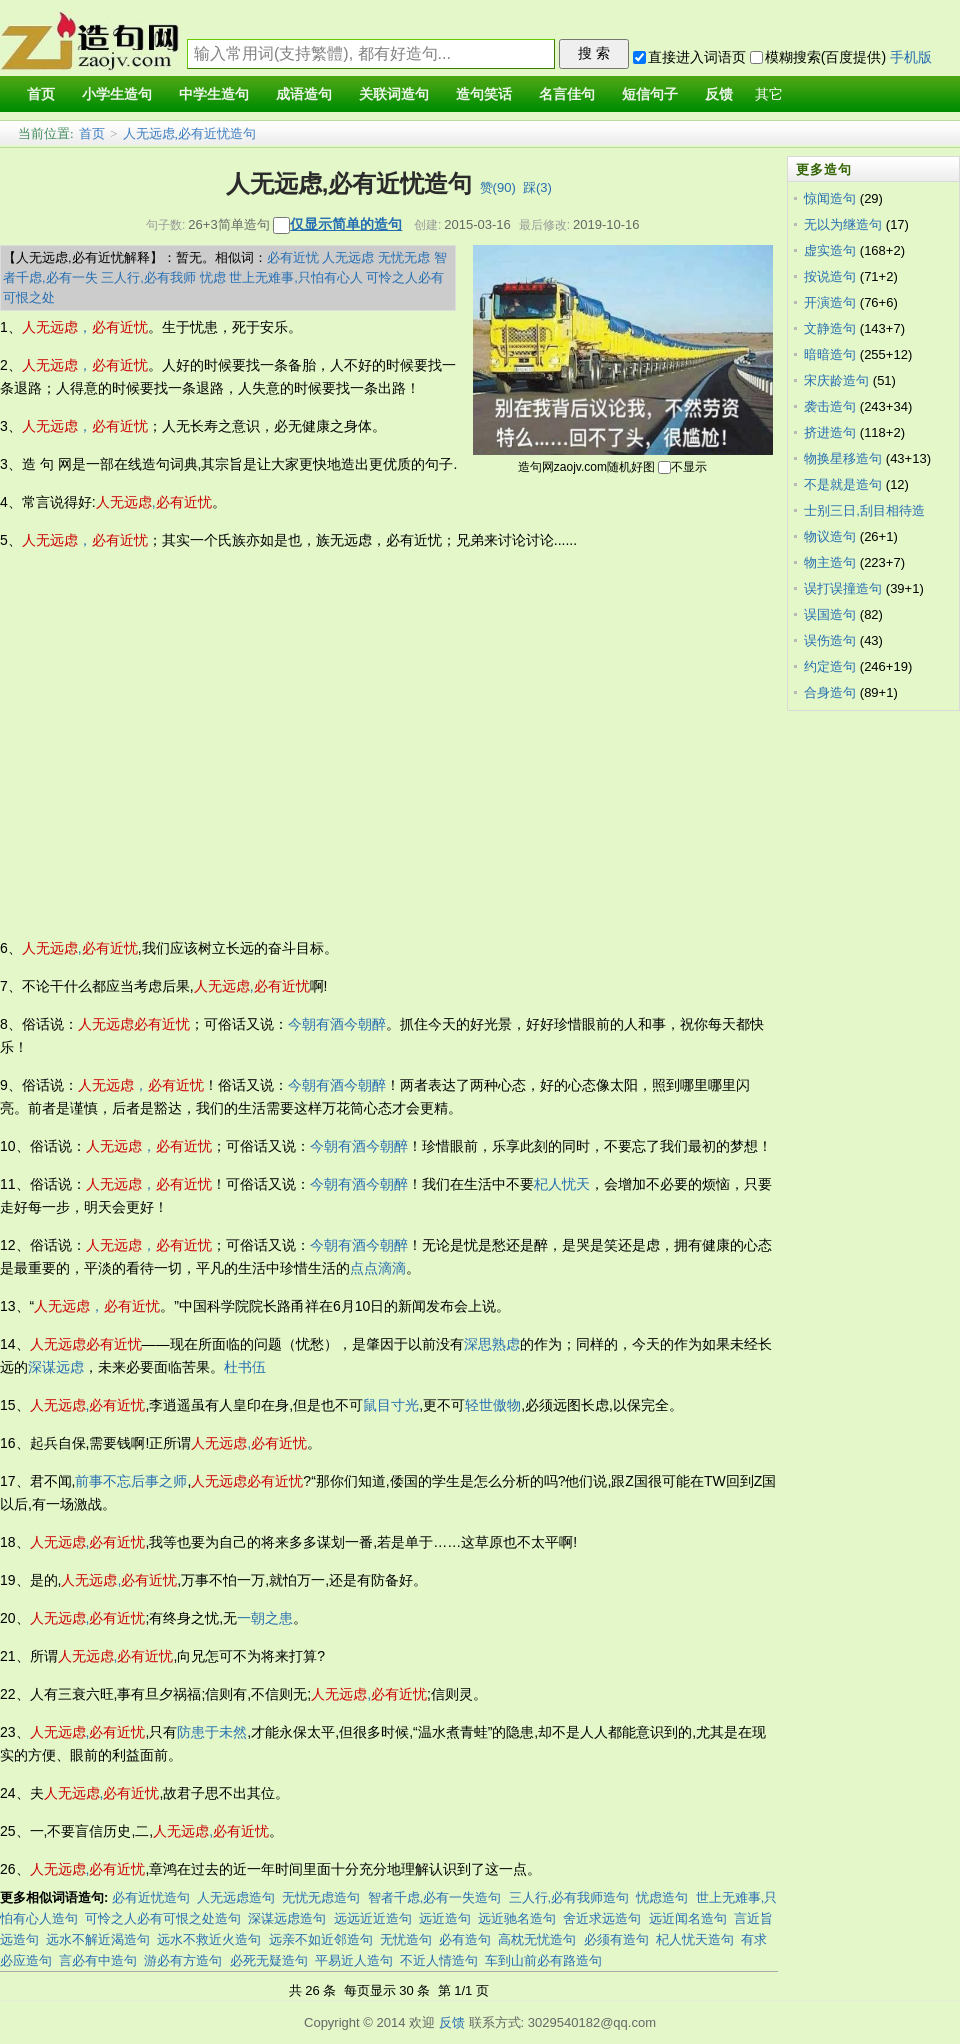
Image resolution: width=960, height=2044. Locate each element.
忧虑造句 (662, 1897)
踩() (537, 187)
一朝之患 (265, 1618)
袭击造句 (830, 406)
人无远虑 (348, 257)
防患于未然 (212, 1732)
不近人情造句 (439, 1960)
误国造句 (830, 614)
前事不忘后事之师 (131, 1481)
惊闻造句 (830, 198)
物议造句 (830, 536)
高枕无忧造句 (537, 1939)
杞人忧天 (562, 1184)
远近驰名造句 (517, 1918)
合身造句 (830, 692)
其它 (769, 94)
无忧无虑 (404, 257)
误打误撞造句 (843, 588)
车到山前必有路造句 (543, 1960)
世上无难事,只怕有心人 (296, 277)
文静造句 (830, 328)
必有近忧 (293, 257)
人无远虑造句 (236, 1897)
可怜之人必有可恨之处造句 (163, 1918)
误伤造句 (830, 640)
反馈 (452, 2022)
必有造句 (465, 1939)
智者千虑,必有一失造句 (435, 1897)
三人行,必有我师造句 (569, 1897)
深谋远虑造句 (287, 1918)
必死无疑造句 (269, 1960)
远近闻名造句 (688, 1918)
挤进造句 (830, 432)
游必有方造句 (183, 1960)
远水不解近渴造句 (98, 1939)
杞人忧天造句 (695, 1939)
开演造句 (830, 302)
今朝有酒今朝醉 (337, 1024)
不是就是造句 (843, 484)
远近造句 (445, 1918)
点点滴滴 (378, 1268)
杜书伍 (245, 1367)
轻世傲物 (493, 1405)
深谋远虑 (56, 1367)
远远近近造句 (373, 1918)
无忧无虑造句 (321, 1897)
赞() (498, 187)
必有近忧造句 (151, 1897)
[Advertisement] (187, 744)
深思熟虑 (492, 1344)
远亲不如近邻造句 (321, 1939)
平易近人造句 (354, 1960)
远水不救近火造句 (209, 1939)
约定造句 (830, 666)
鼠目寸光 (391, 1405)
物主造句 (830, 562)
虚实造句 (830, 250)
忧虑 (213, 277)
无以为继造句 (843, 224)
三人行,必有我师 (148, 277)
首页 (92, 133)
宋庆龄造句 (836, 380)
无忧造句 (406, 1939)
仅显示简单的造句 (346, 224)
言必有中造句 (98, 1960)
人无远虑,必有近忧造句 (189, 133)
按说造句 (830, 276)
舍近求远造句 (602, 1918)
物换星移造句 (843, 458)
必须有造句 (616, 1939)
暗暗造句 (830, 354)
